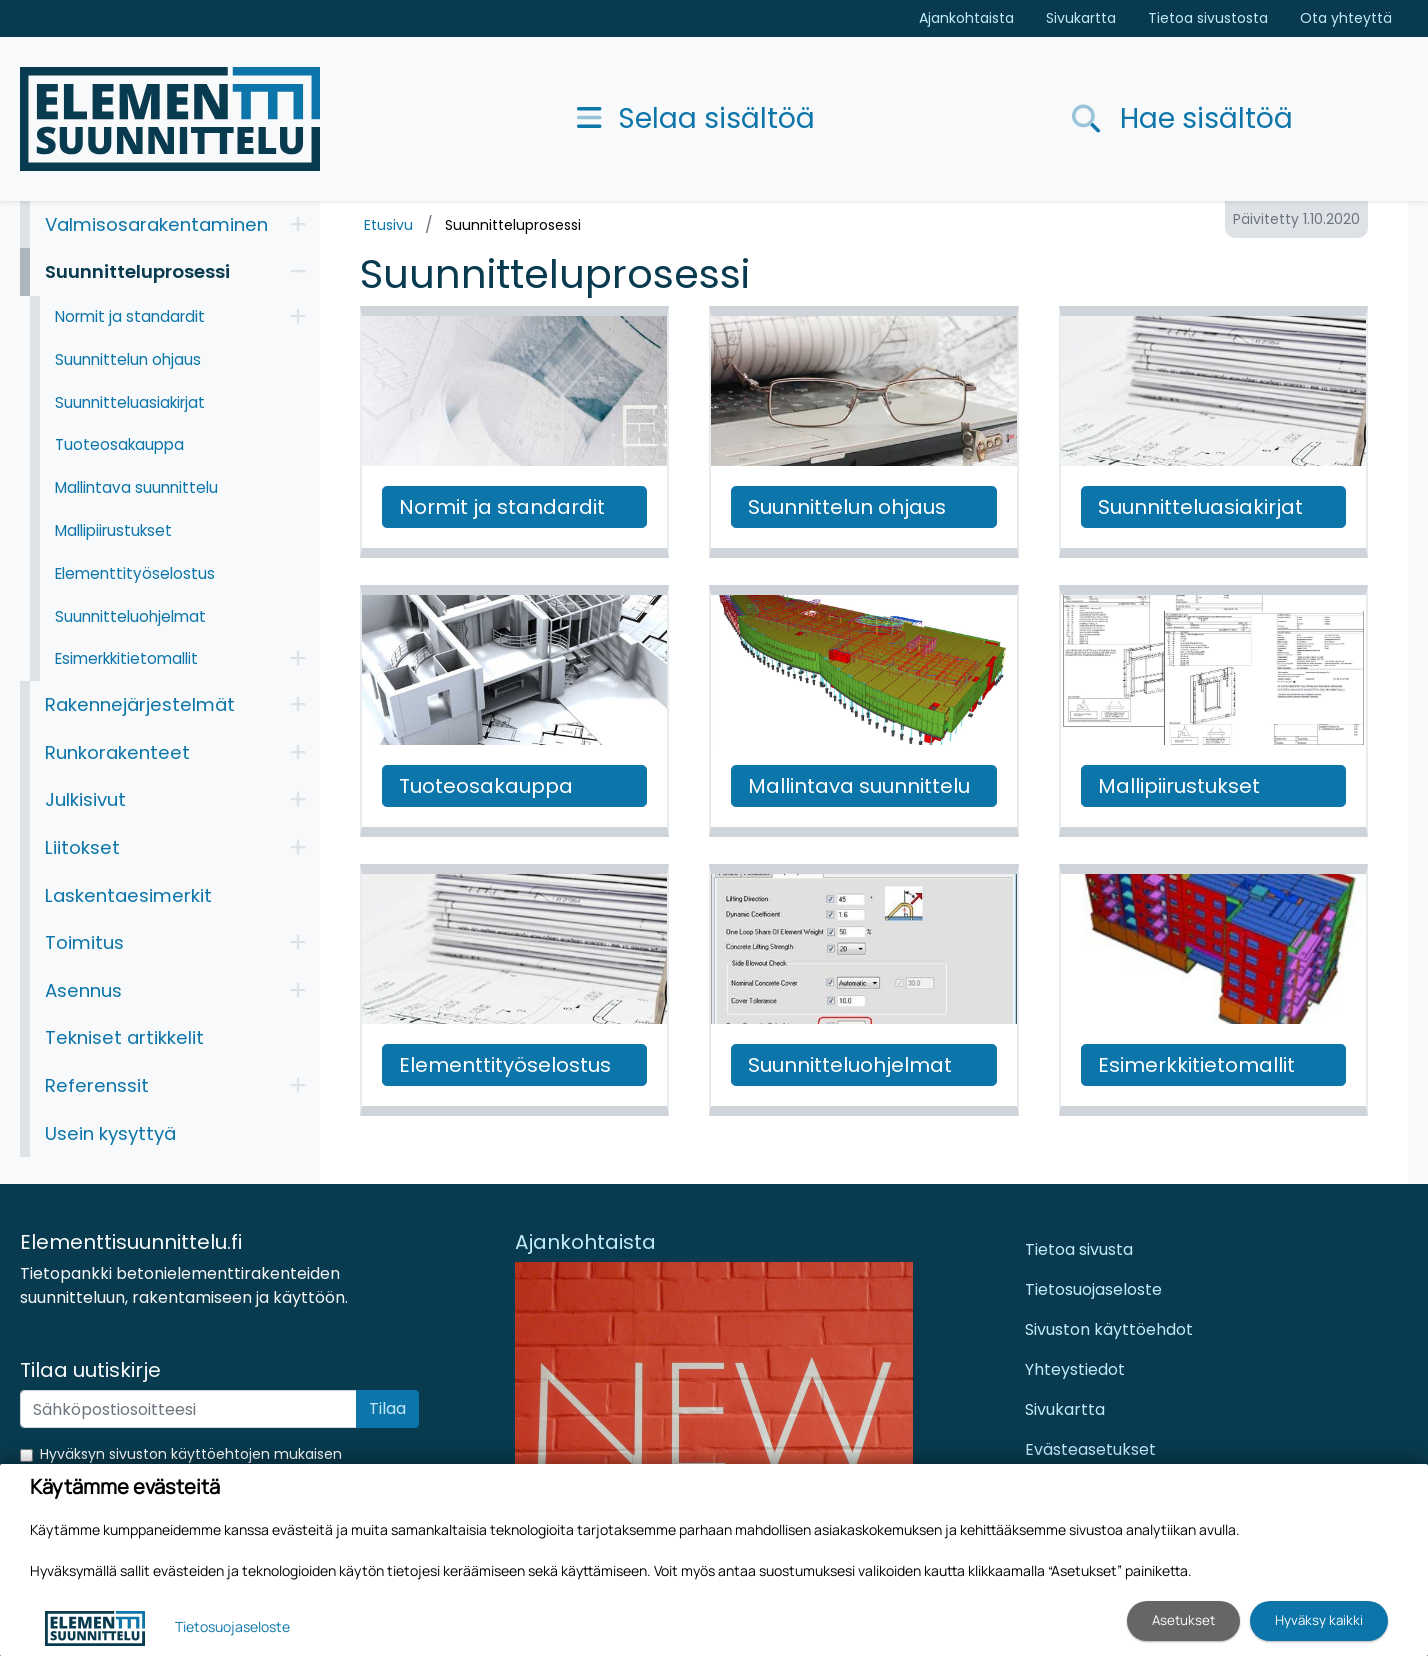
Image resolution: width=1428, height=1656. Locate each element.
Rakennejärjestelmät (140, 704)
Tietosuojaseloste (1093, 1289)
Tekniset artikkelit (124, 1037)
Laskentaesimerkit (128, 895)
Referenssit (97, 1085)
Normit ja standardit (130, 316)
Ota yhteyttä (1346, 18)
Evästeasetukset (1090, 1449)
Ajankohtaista (966, 18)
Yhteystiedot (1075, 1369)
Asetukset (1183, 1620)
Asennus (83, 990)
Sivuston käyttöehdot (1109, 1329)
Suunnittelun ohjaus (128, 359)
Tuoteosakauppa (119, 444)
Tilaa (387, 1408)
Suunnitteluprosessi (513, 225)
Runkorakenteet (117, 752)
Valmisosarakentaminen (156, 224)
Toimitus (84, 942)
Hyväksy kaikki (1319, 1620)
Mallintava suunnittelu (136, 487)
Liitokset (82, 847)
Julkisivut (85, 799)
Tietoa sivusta (1079, 1249)
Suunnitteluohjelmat (130, 616)
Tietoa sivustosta (1208, 18)
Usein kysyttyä (110, 1133)
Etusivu (388, 225)
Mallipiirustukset (113, 530)
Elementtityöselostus (135, 573)
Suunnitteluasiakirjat (130, 402)
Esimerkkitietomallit (126, 658)
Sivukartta (1081, 18)
